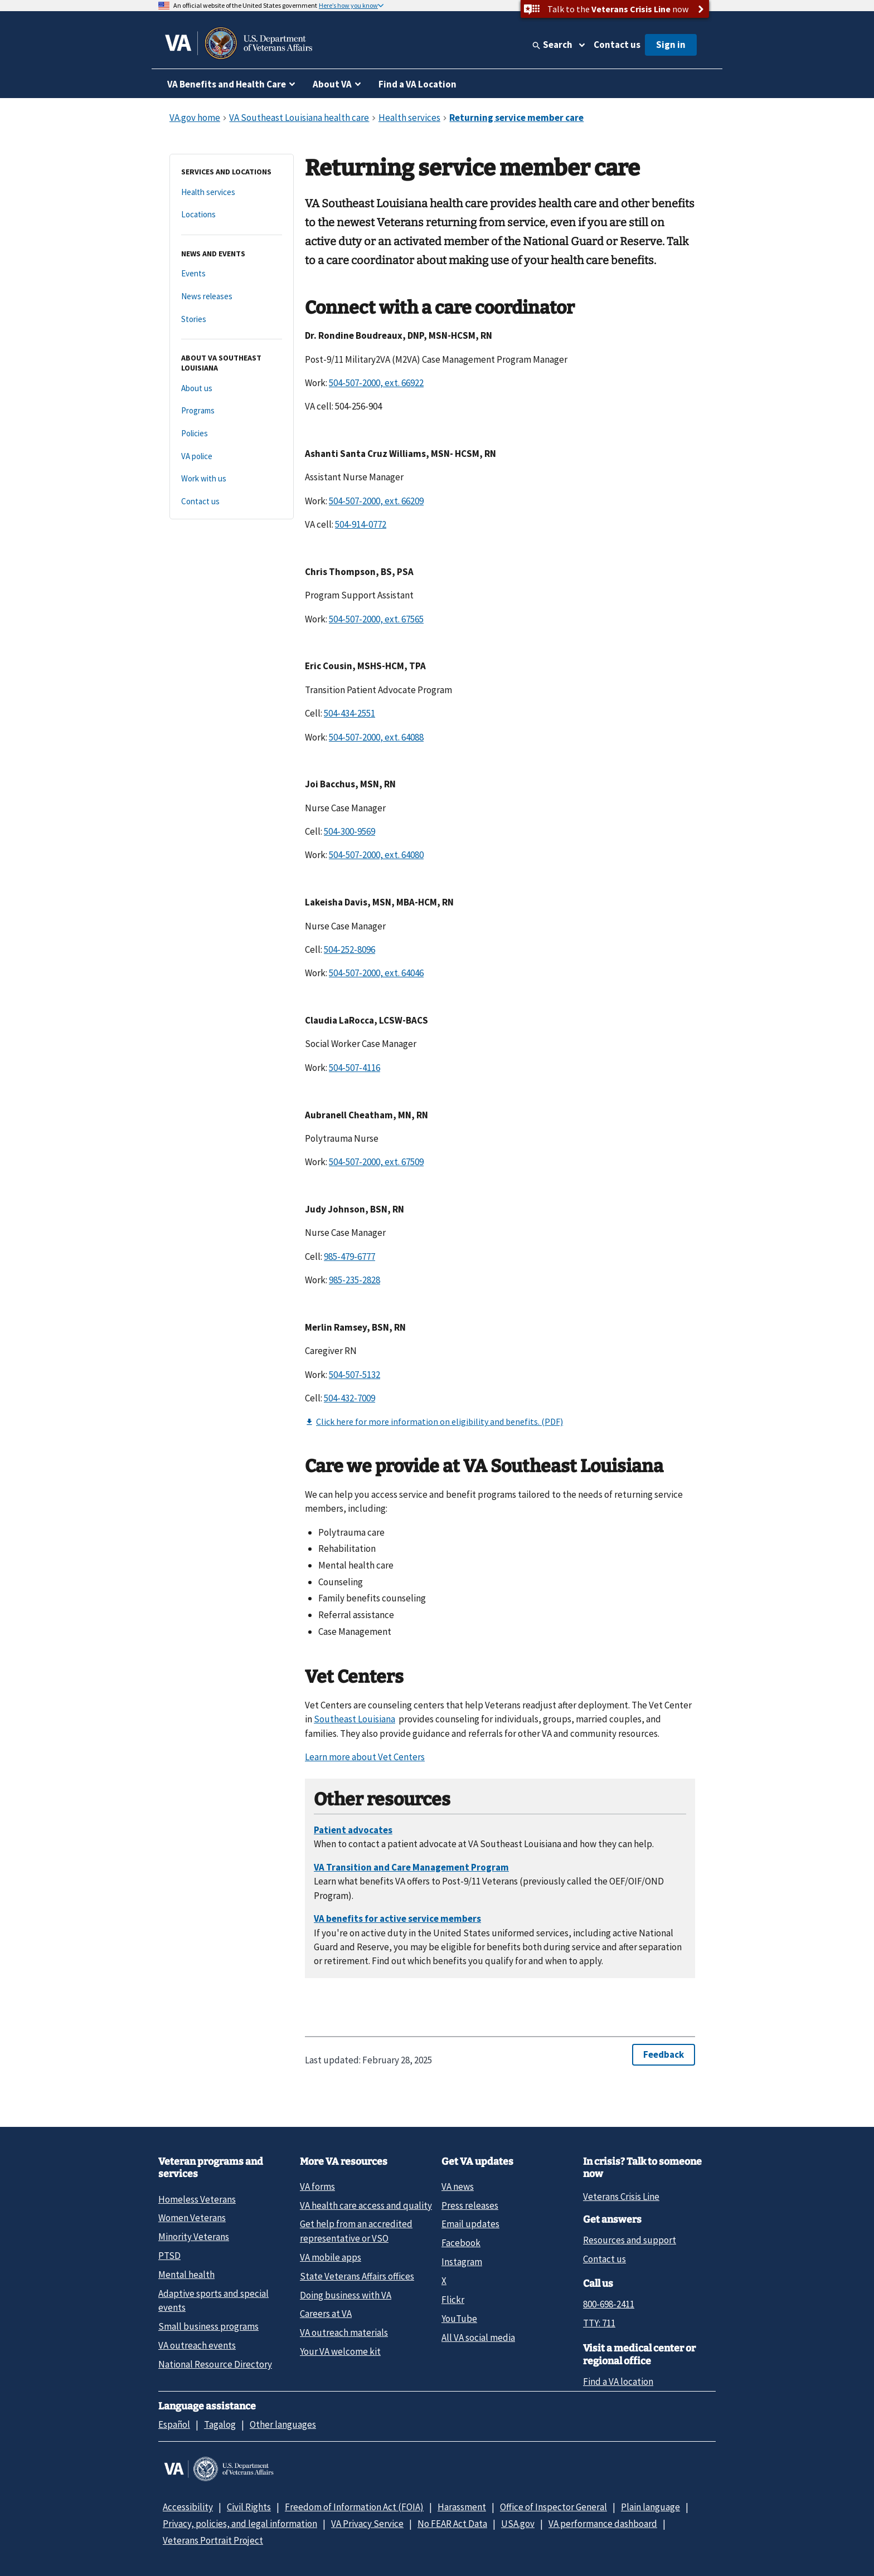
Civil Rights (249, 2507)
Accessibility (188, 2507)
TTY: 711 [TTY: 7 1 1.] (599, 2323)
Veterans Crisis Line (621, 2196)
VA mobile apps (330, 2257)
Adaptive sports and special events (213, 2300)
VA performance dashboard (602, 2523)
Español (174, 2424)
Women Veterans (192, 2218)
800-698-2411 (608, 2304)
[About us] (231, 388)
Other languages (283, 2424)
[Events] (231, 273)
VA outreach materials (344, 2332)
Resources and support (629, 2240)
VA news (457, 2186)
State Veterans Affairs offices (357, 2276)
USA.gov (518, 2523)
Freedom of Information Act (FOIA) (354, 2507)
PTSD (169, 2255)
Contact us (617, 44)
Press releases (469, 2205)
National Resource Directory (215, 2364)
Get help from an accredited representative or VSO (356, 2231)
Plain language (650, 2507)
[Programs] (231, 411)
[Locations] (231, 214)
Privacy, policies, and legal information (240, 2523)
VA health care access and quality (366, 2205)
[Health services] (231, 192)
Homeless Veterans (197, 2199)
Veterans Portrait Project (213, 2540)
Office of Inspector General (553, 2507)
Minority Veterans (193, 2237)
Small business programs (208, 2326)
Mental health (186, 2274)
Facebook (460, 2243)
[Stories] (231, 319)
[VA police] (231, 456)
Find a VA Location (417, 84)
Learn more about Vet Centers (365, 1757)
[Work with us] (231, 479)
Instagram (461, 2262)
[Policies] (231, 433)
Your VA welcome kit (340, 2351)
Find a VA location (618, 2381)
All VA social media (478, 2337)
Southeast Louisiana (354, 1719)
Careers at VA (326, 2313)
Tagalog (220, 2424)
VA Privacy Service (367, 2523)
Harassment (462, 2507)
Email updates (470, 2224)
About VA (332, 84)
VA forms (317, 2186)
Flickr (452, 2299)
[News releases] (231, 296)
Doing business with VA (345, 2295)
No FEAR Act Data (452, 2523)
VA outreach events (197, 2345)
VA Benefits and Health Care (226, 84)
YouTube (459, 2318)
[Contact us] (231, 501)
